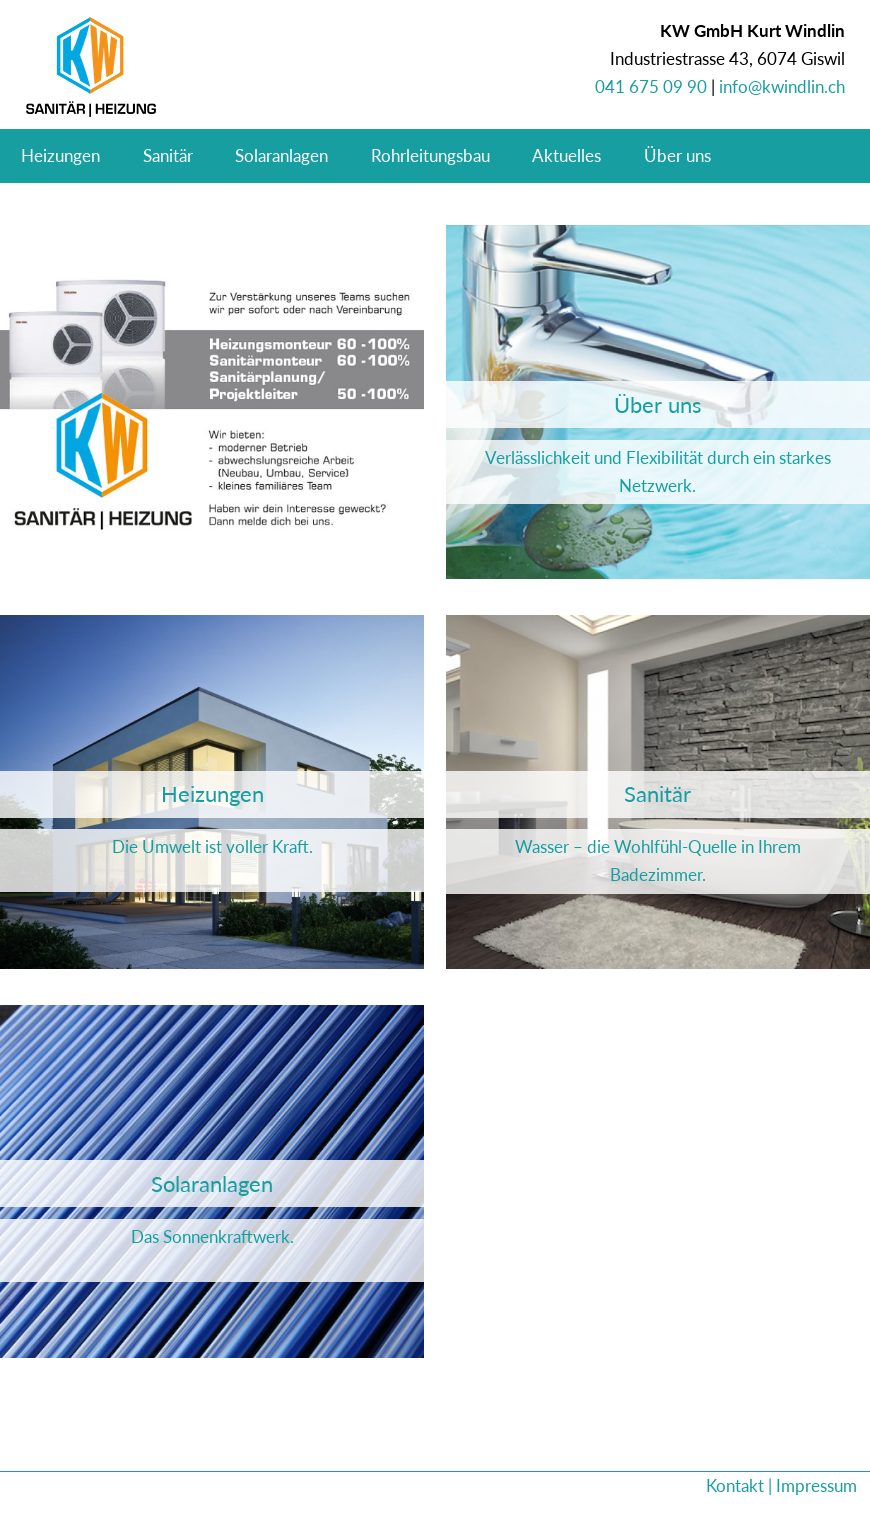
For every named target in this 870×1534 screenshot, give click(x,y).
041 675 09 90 (651, 86)
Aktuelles (566, 155)
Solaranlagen (281, 155)
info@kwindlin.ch (782, 86)
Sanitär (168, 155)
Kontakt (735, 1485)
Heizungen (60, 155)
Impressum (816, 1485)
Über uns (677, 155)
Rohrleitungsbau (430, 155)
